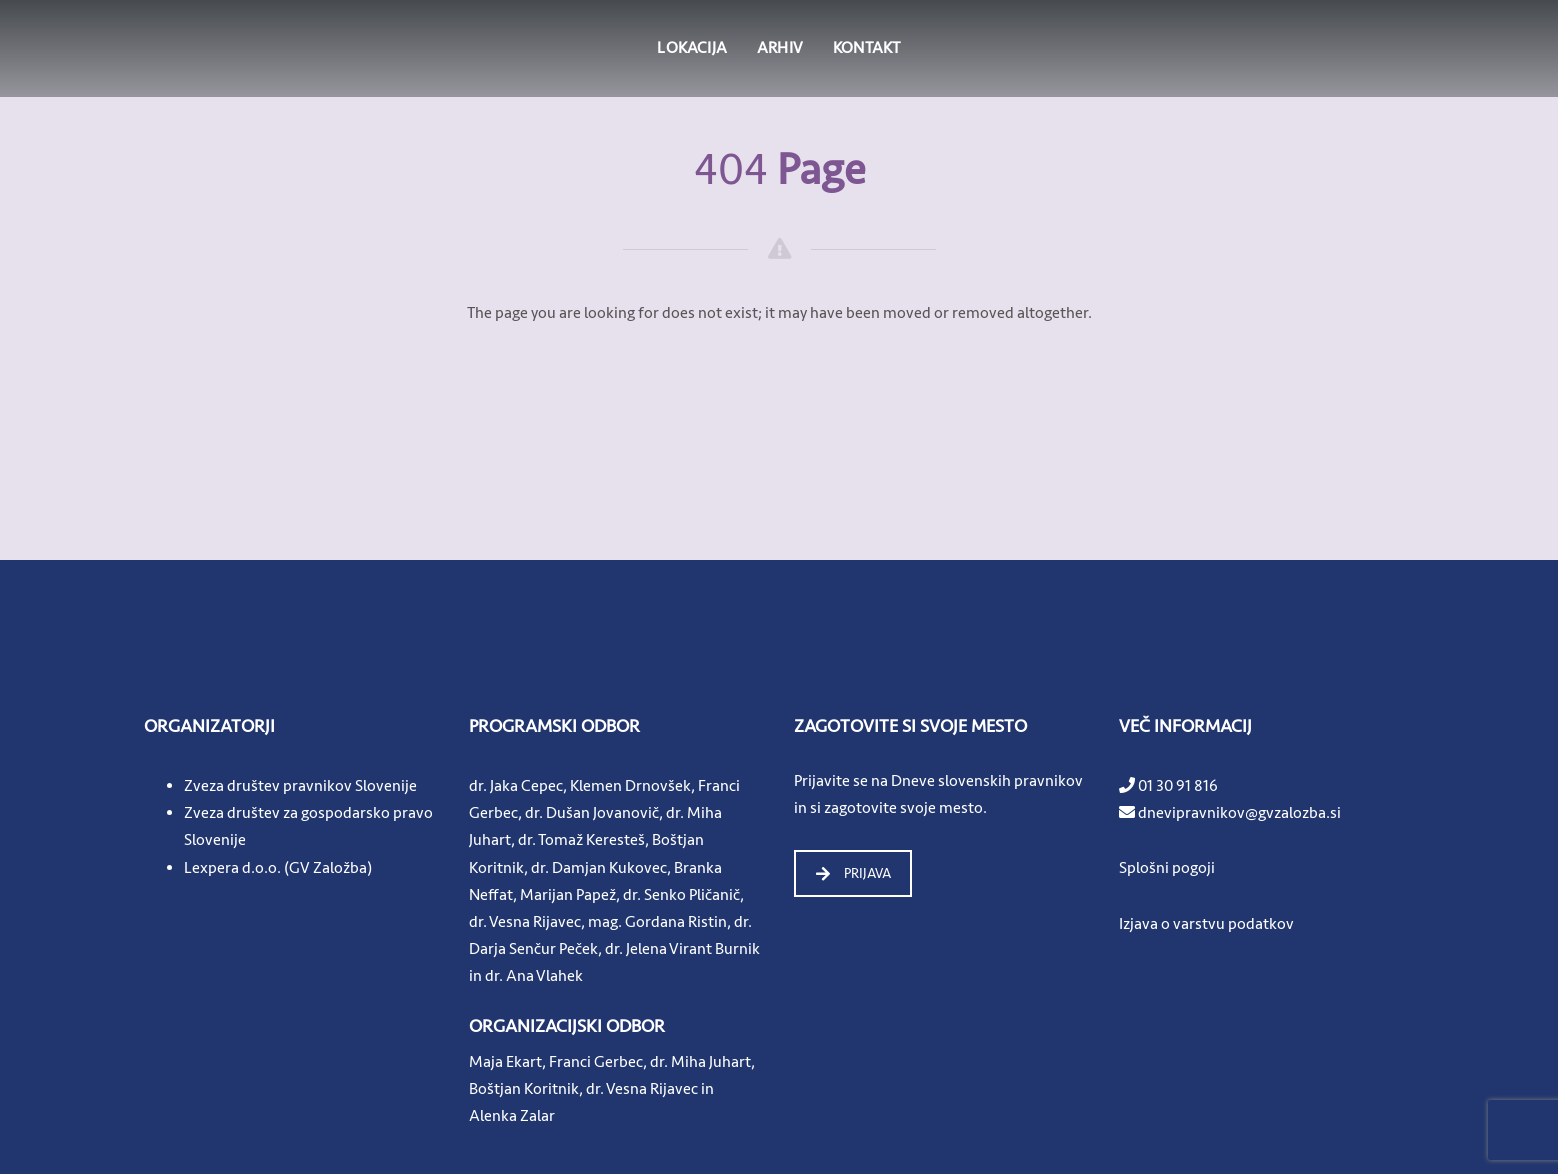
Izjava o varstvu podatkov (1206, 924)
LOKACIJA (692, 48)
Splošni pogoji (1167, 868)
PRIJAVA (853, 873)
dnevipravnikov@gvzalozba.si (1239, 813)
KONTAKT (866, 48)
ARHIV (780, 48)
